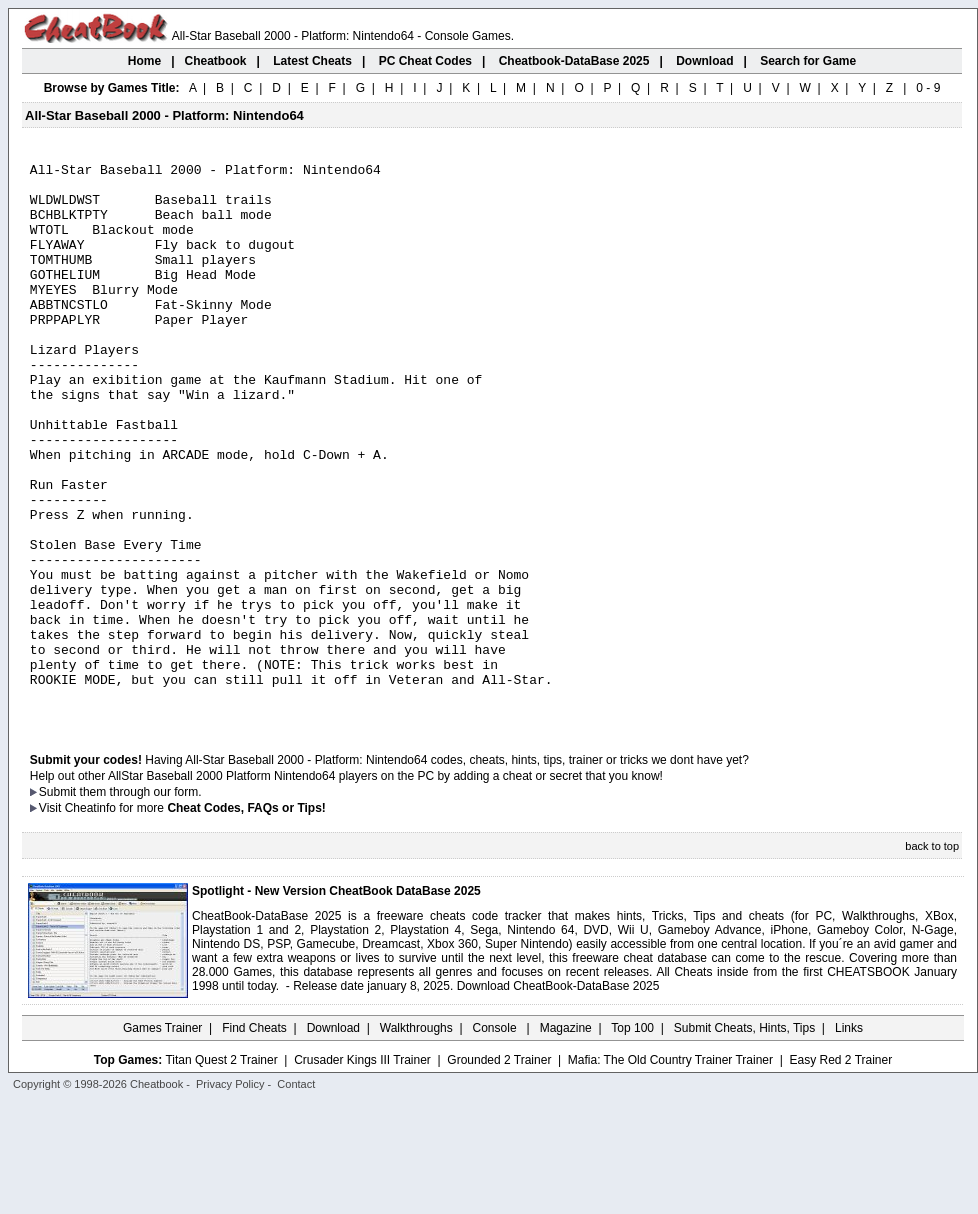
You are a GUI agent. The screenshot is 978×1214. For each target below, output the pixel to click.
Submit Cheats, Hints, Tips (744, 1139)
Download (333, 1139)
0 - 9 (928, 88)
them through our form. (141, 903)
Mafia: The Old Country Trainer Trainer (670, 1171)
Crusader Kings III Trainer (362, 1171)
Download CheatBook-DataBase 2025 (558, 1097)
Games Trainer (162, 1139)
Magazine (566, 1139)
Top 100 (632, 1139)
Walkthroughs (416, 1139)
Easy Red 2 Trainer (840, 1171)
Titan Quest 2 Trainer (221, 1171)
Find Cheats (254, 1139)
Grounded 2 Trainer (499, 1171)
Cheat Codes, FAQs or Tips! (246, 919)
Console (496, 1139)
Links (849, 1139)
